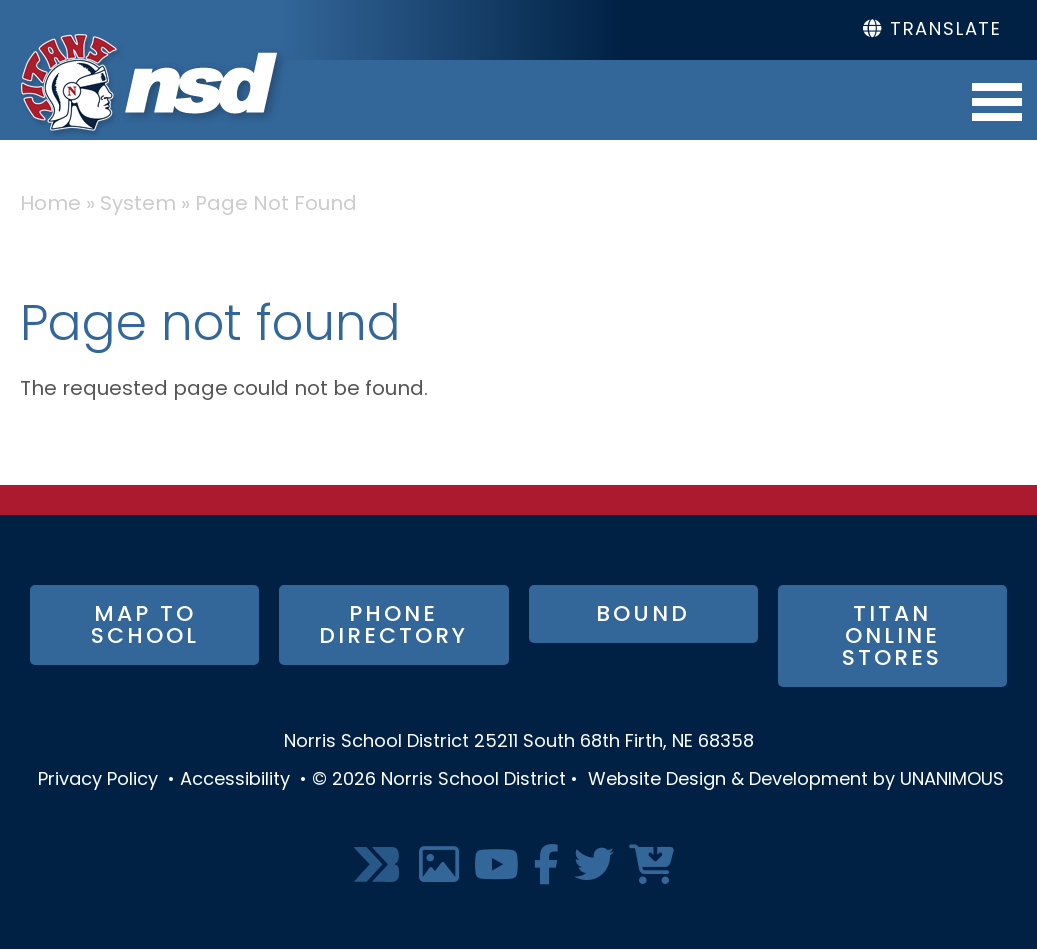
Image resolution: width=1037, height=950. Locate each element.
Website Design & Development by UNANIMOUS (796, 780)
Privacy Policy (98, 780)
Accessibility (235, 780)
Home (50, 205)
